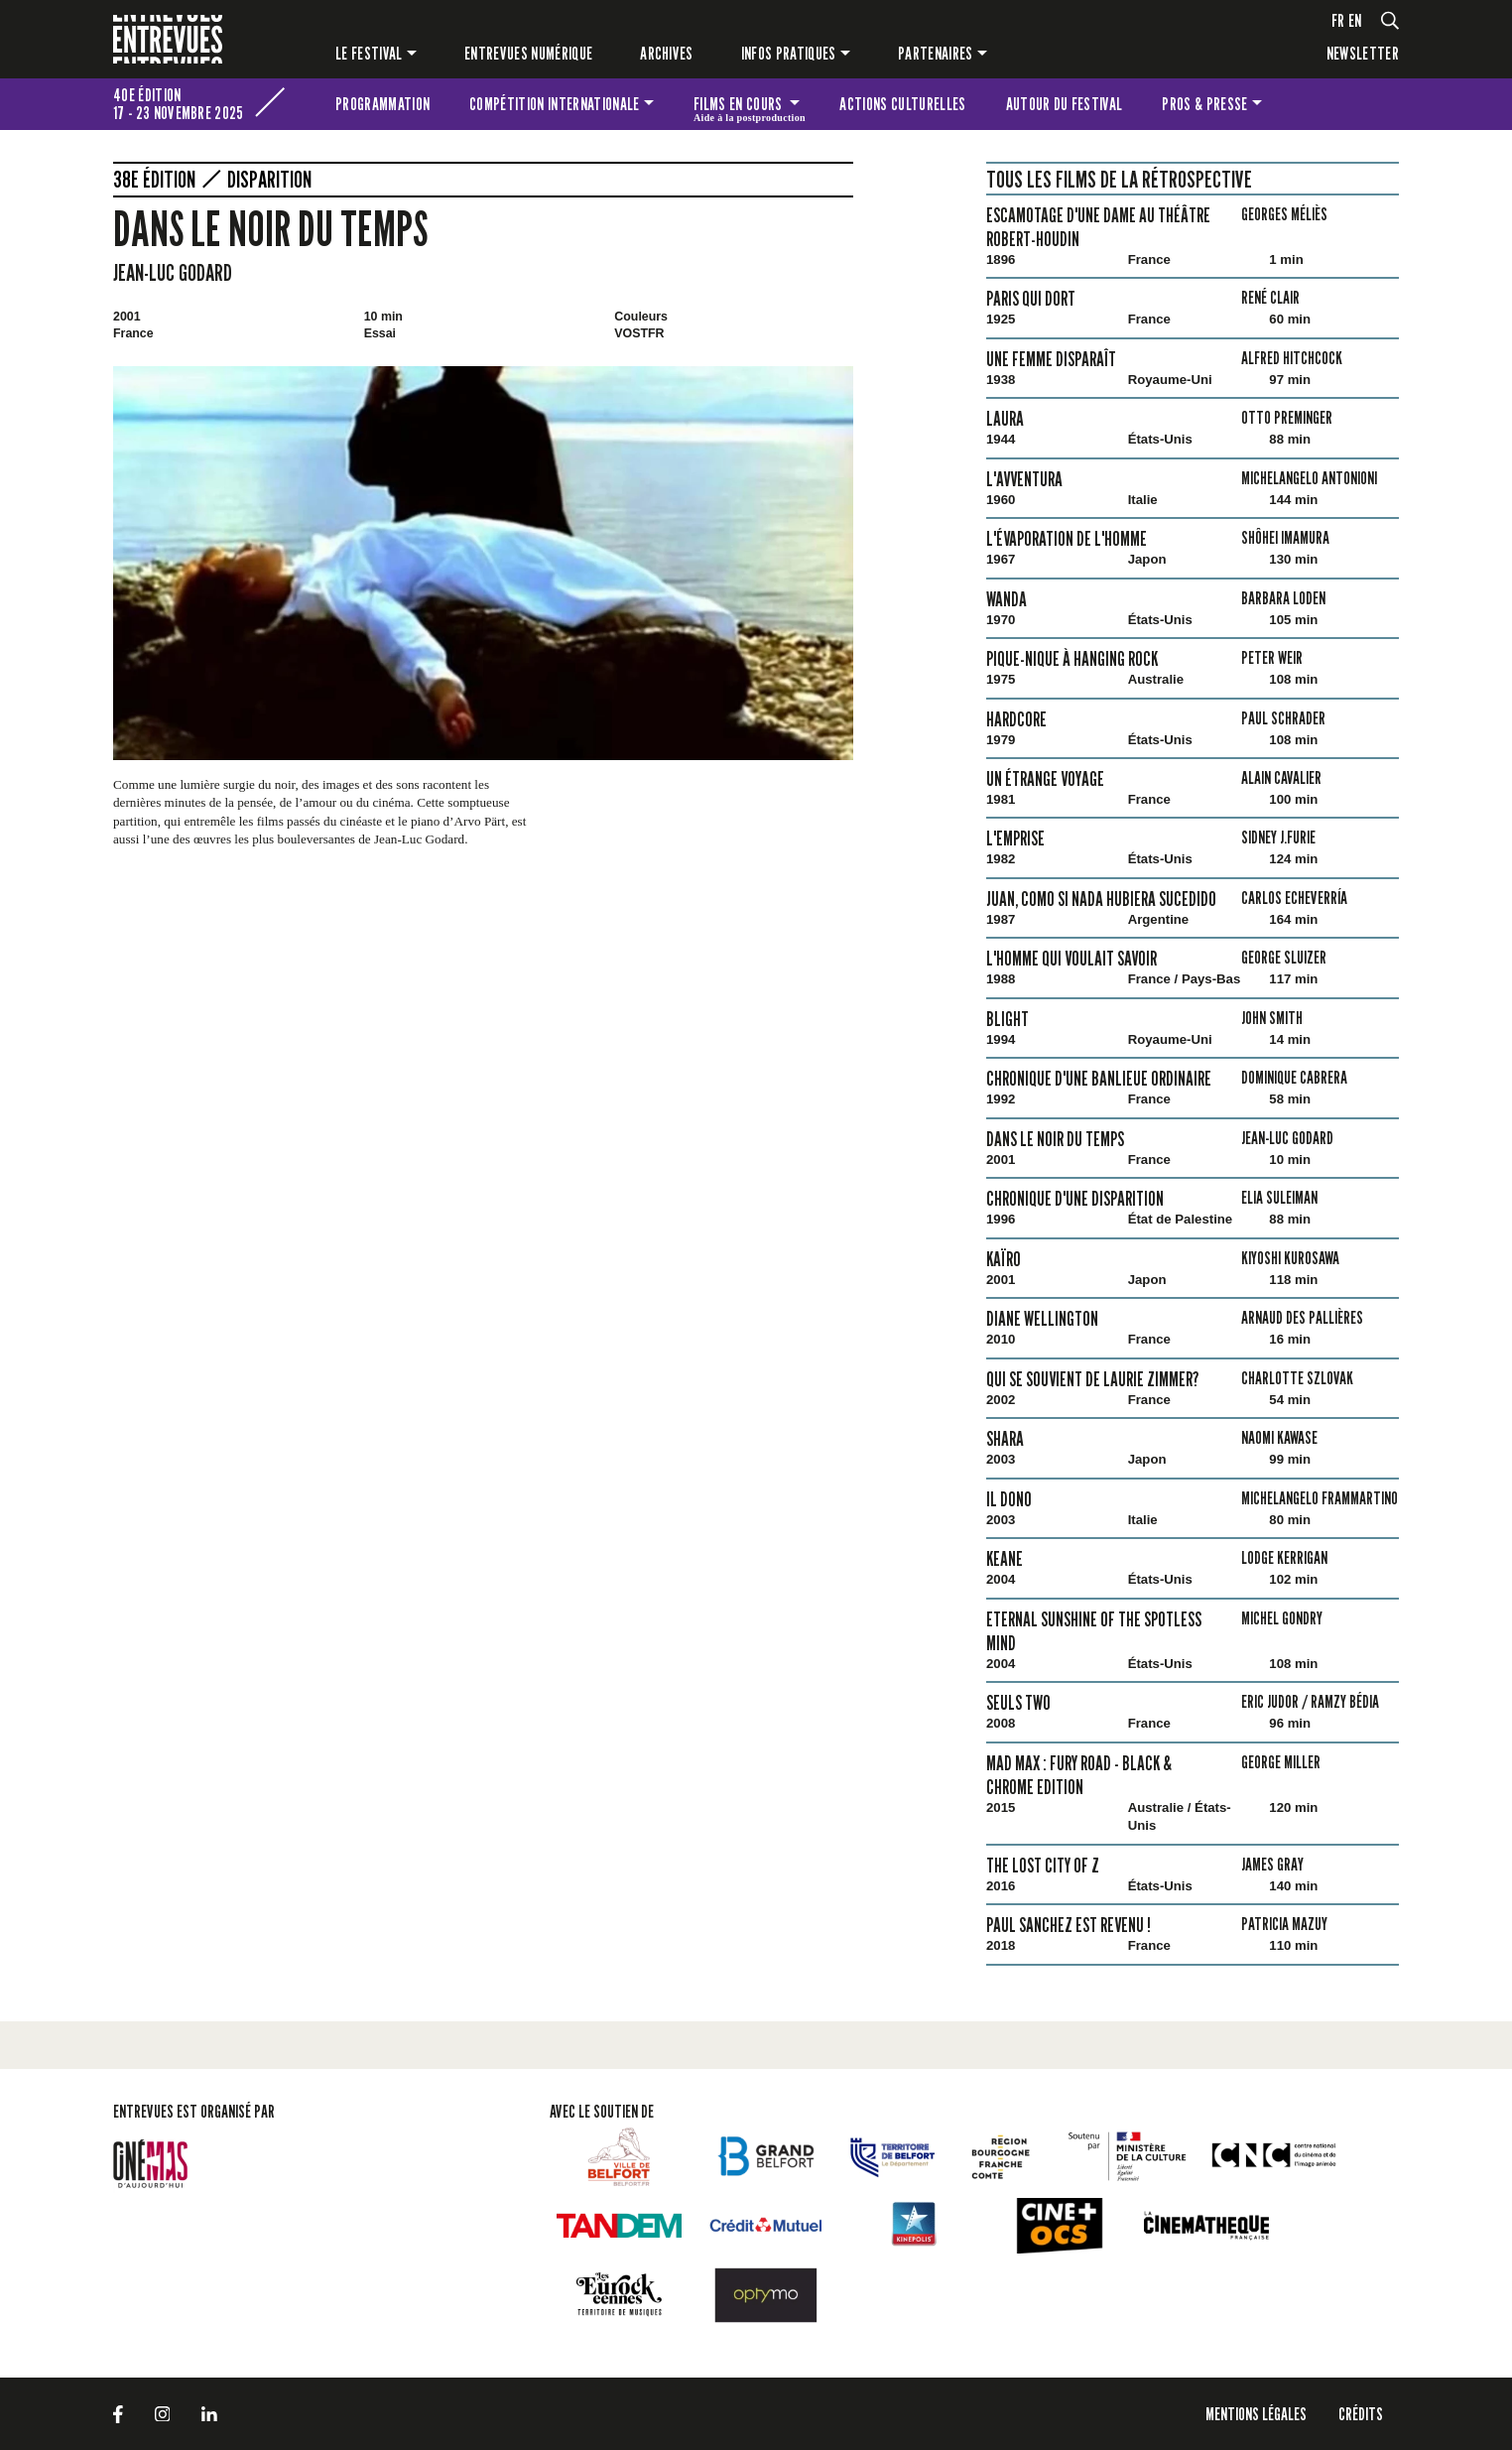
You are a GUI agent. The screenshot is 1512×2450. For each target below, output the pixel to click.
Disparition (269, 180)
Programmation (382, 103)
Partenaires (935, 53)
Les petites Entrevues (1372, 104)
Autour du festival (1064, 103)
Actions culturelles (902, 103)
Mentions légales (1256, 2413)
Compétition (554, 103)
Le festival (369, 53)
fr (1338, 20)
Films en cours (749, 107)
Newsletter (1362, 53)
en (1355, 20)
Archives (666, 53)
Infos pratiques (788, 53)
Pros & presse (1204, 103)
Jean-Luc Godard (172, 272)
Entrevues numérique (528, 53)
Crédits (1360, 2413)
